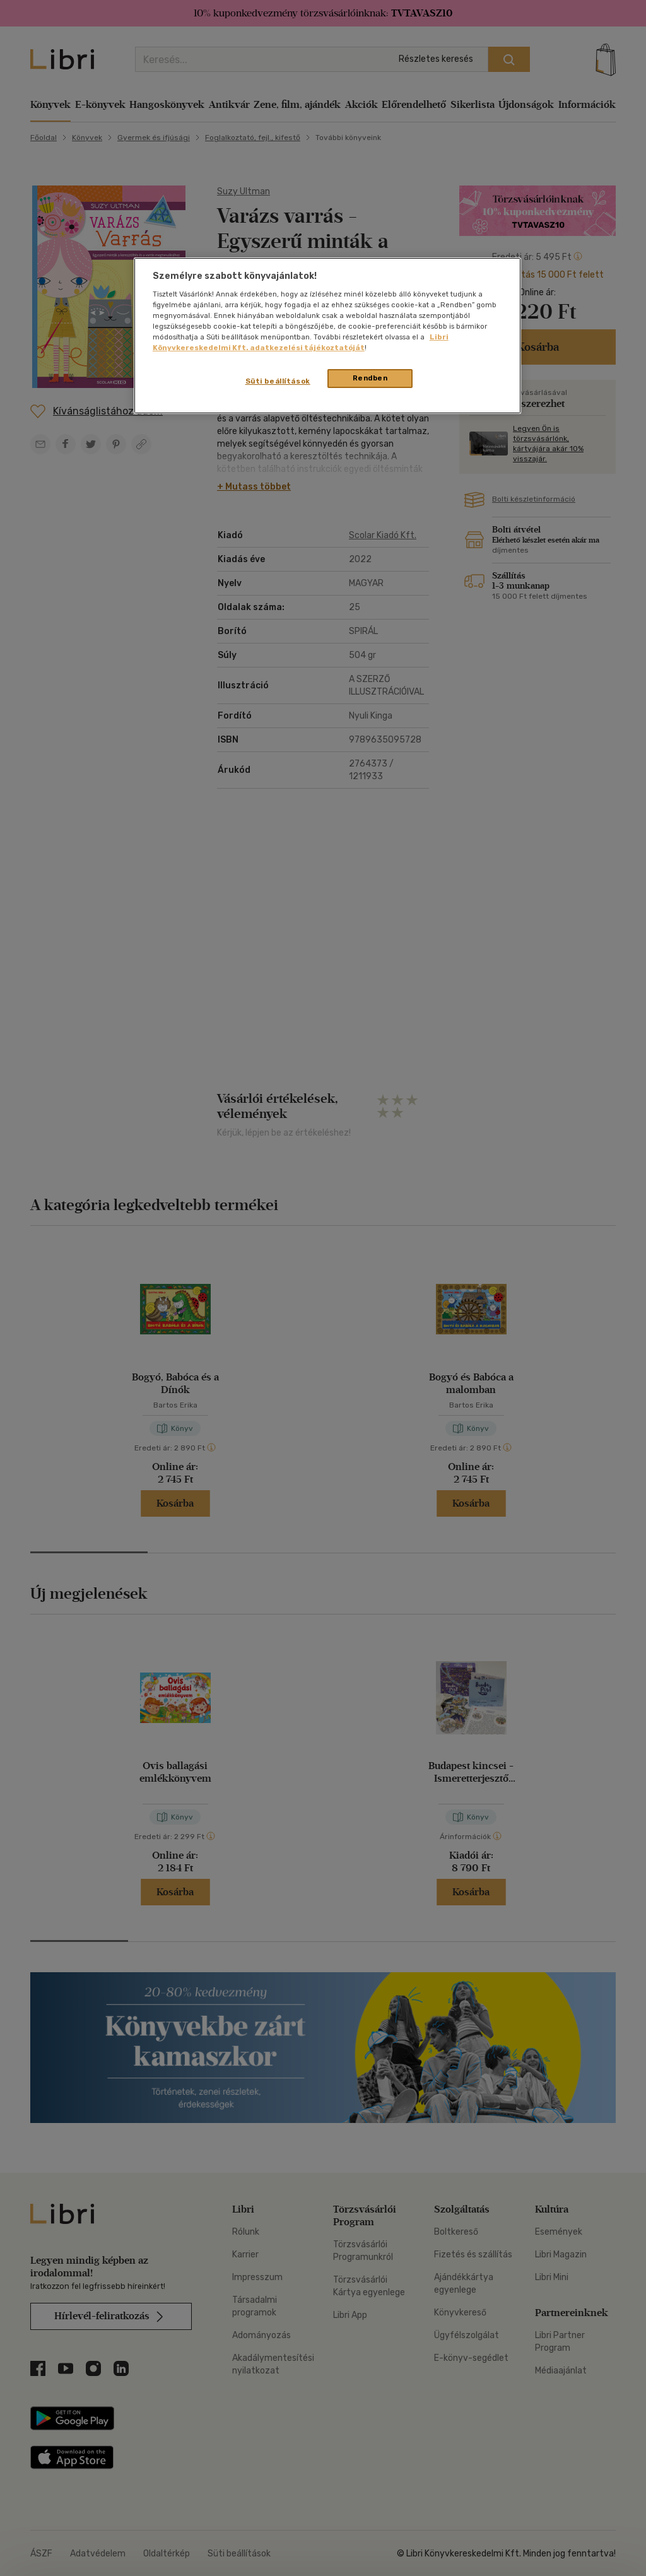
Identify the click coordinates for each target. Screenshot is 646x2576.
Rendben (370, 377)
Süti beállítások (277, 381)
